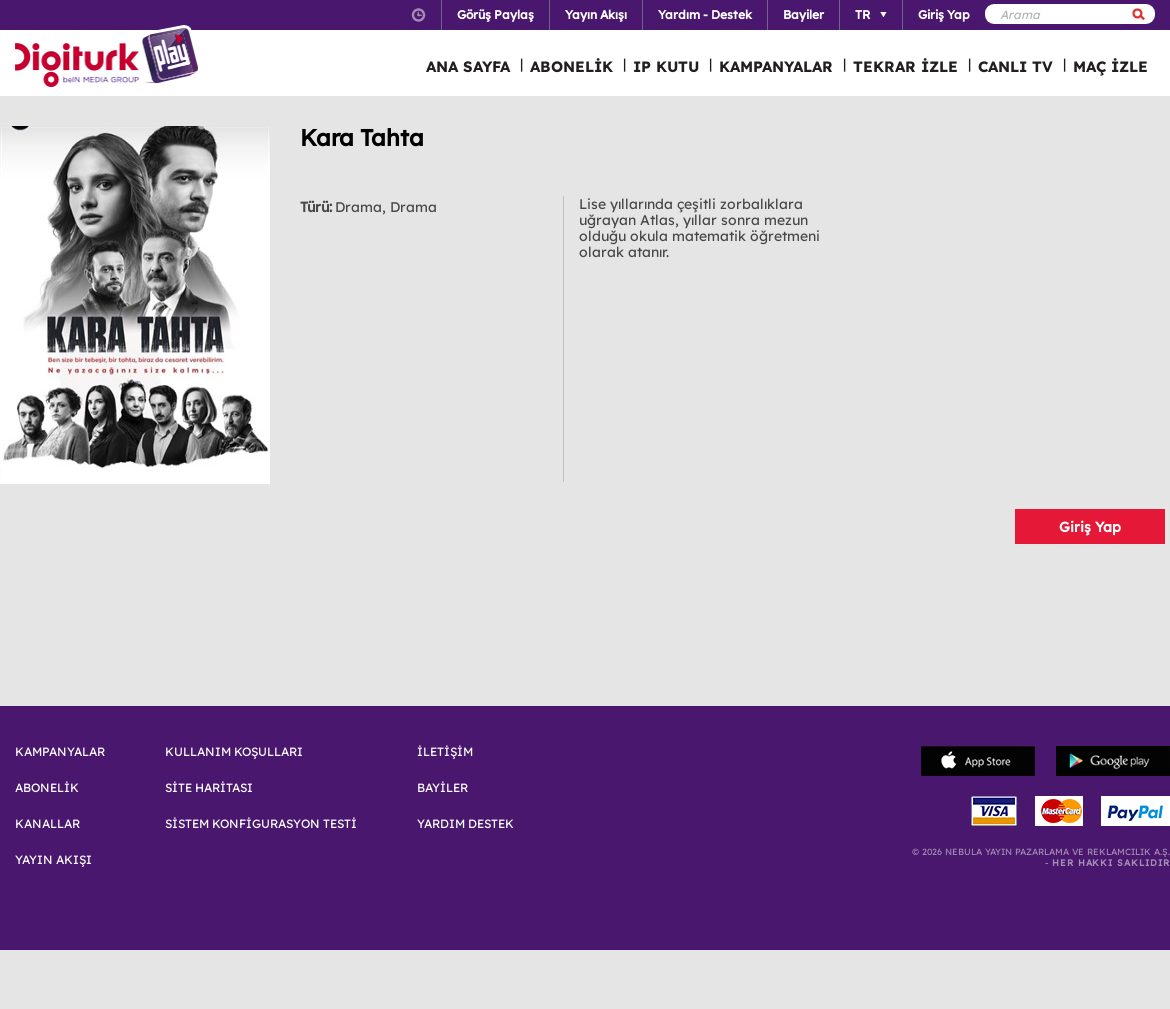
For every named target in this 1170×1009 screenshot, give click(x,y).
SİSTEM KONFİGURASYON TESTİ (261, 824)
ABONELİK (571, 66)
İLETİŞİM (445, 752)
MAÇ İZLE (1110, 66)
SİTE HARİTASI (209, 788)
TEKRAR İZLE (905, 66)
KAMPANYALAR (776, 66)
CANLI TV (1015, 66)
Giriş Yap (1090, 527)
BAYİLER (442, 788)
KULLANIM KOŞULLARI (234, 752)
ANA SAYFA (468, 66)
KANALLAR (47, 824)
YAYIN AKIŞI (53, 860)
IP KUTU (666, 66)
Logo (109, 58)
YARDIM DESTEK (465, 824)
